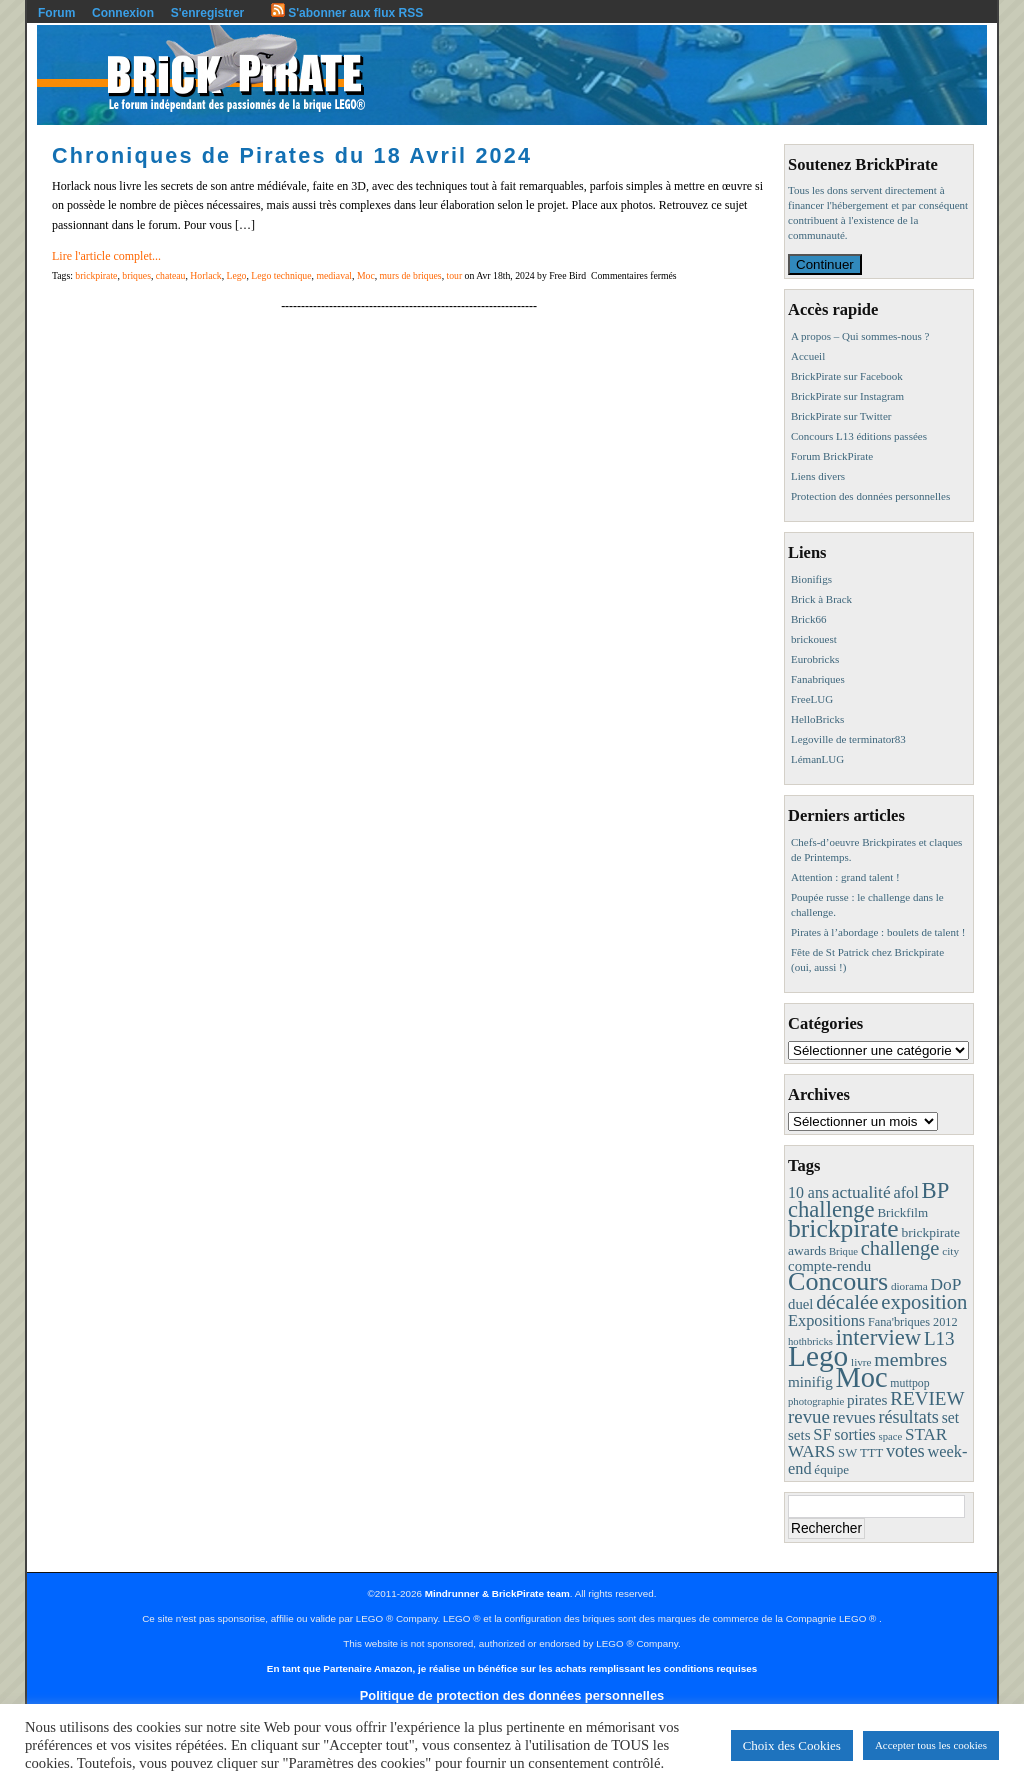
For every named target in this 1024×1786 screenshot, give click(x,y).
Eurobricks (815, 659)
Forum (56, 13)
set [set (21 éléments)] (950, 1417)
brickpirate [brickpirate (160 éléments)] (843, 1228)
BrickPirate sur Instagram (847, 396)
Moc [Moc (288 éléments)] (862, 1377)
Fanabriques (818, 679)
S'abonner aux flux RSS (347, 13)
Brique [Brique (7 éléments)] (843, 1251)
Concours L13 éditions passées (859, 436)
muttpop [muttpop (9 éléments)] (909, 1383)
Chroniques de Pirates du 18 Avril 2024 (292, 155)
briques (136, 275)
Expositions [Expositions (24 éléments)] (826, 1320)
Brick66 (808, 619)
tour (455, 275)
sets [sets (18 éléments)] (799, 1435)
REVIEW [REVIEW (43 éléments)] (927, 1398)
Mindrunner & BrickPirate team (497, 1593)
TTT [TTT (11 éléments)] (871, 1453)
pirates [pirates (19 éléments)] (867, 1399)
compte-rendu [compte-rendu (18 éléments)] (829, 1266)
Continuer (825, 264)
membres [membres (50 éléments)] (910, 1359)
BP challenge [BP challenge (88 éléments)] (868, 1200)
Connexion (123, 13)
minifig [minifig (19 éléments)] (810, 1381)
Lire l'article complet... (106, 256)
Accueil (808, 356)
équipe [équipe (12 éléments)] (831, 1469)
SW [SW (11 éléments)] (847, 1453)
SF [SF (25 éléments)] (822, 1434)
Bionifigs (811, 579)
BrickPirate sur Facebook (847, 376)
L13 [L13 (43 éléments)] (939, 1338)
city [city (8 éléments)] (950, 1251)
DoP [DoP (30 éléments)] (945, 1284)
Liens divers (818, 476)
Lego (237, 275)
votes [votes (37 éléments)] (905, 1451)
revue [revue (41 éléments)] (809, 1416)
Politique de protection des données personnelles (512, 1695)
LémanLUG (817, 759)
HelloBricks (817, 719)
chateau (171, 275)
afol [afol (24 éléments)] (905, 1192)
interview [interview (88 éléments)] (878, 1337)
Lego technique (281, 275)
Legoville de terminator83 (848, 739)
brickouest (814, 639)
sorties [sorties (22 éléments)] (855, 1434)
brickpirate (96, 275)
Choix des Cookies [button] (792, 1745)
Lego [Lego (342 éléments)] (818, 1356)
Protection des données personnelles (870, 496)
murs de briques (411, 275)
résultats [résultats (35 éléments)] (908, 1417)
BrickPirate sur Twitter (841, 416)
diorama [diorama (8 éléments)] (909, 1286)
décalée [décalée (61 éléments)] (847, 1301)
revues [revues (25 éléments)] (854, 1417)
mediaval (334, 275)
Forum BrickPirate (832, 456)
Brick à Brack (821, 599)
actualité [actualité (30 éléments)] (861, 1192)
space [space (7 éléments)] (891, 1436)
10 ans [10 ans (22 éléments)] (808, 1192)
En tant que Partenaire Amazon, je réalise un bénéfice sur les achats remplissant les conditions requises (512, 1668)
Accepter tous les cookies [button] (931, 1745)
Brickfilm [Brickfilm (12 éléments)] (902, 1212)
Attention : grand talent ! (845, 877)
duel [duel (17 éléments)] (800, 1304)
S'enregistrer (208, 13)
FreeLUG (812, 699)
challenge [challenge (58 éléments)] (900, 1248)
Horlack (205, 275)
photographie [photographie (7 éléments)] (816, 1401)
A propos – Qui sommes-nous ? (860, 336)
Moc (366, 275)
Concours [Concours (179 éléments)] (838, 1281)
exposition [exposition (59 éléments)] (924, 1302)
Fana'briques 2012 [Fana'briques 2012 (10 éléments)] (913, 1322)
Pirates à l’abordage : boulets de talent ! (878, 932)
